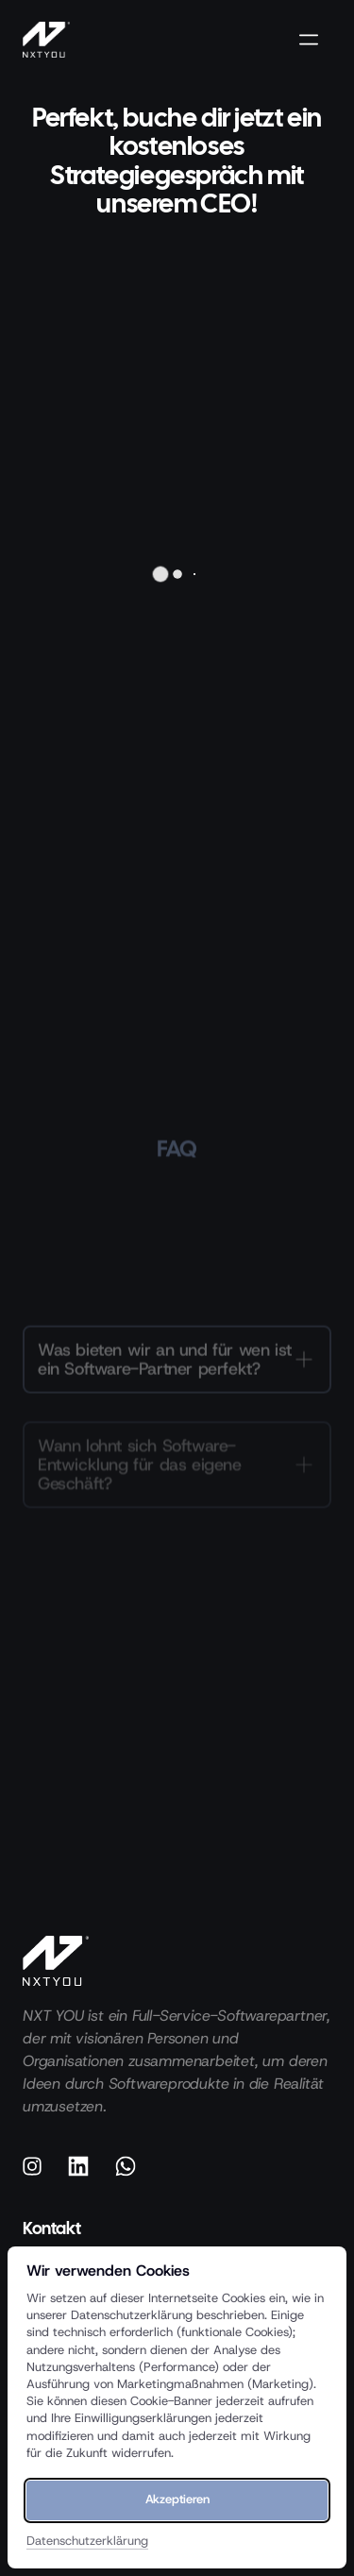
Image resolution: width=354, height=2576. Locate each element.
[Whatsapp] (132, 2167)
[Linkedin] (86, 2167)
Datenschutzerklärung (87, 2542)
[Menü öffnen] (315, 40)
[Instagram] (39, 2167)
